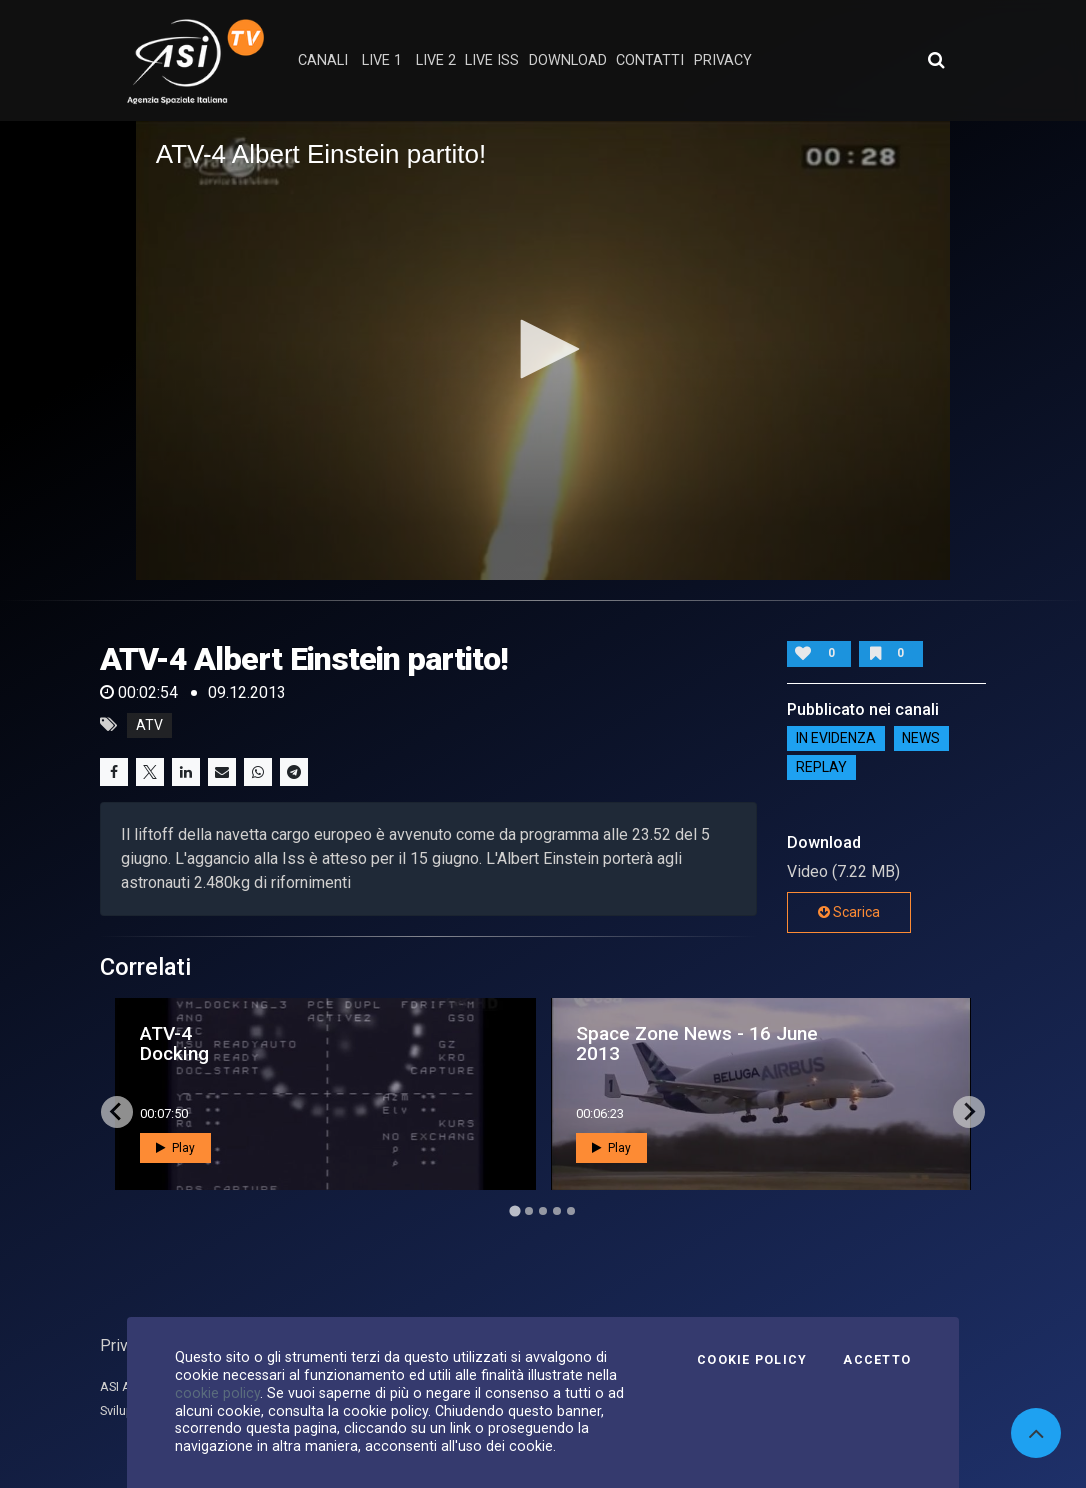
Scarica (849, 912)
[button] (543, 349)
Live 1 (382, 60)
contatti (650, 60)
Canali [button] (323, 60)
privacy (723, 60)
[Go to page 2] (529, 1211)
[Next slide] (969, 1112)
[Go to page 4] (557, 1211)
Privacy (126, 1345)
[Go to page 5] (571, 1211)
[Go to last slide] (117, 1112)
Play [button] (175, 1148)
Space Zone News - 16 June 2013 (697, 1043)
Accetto (877, 1360)
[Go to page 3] (543, 1211)
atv (149, 725)
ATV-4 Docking (174, 1043)
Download (568, 60)
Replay (821, 768)
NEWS (921, 739)
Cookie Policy (752, 1360)
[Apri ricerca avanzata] (936, 60)
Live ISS (492, 60)
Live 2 (436, 60)
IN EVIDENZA (836, 739)
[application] (543, 350)
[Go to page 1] (514, 1210)
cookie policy (217, 1393)
